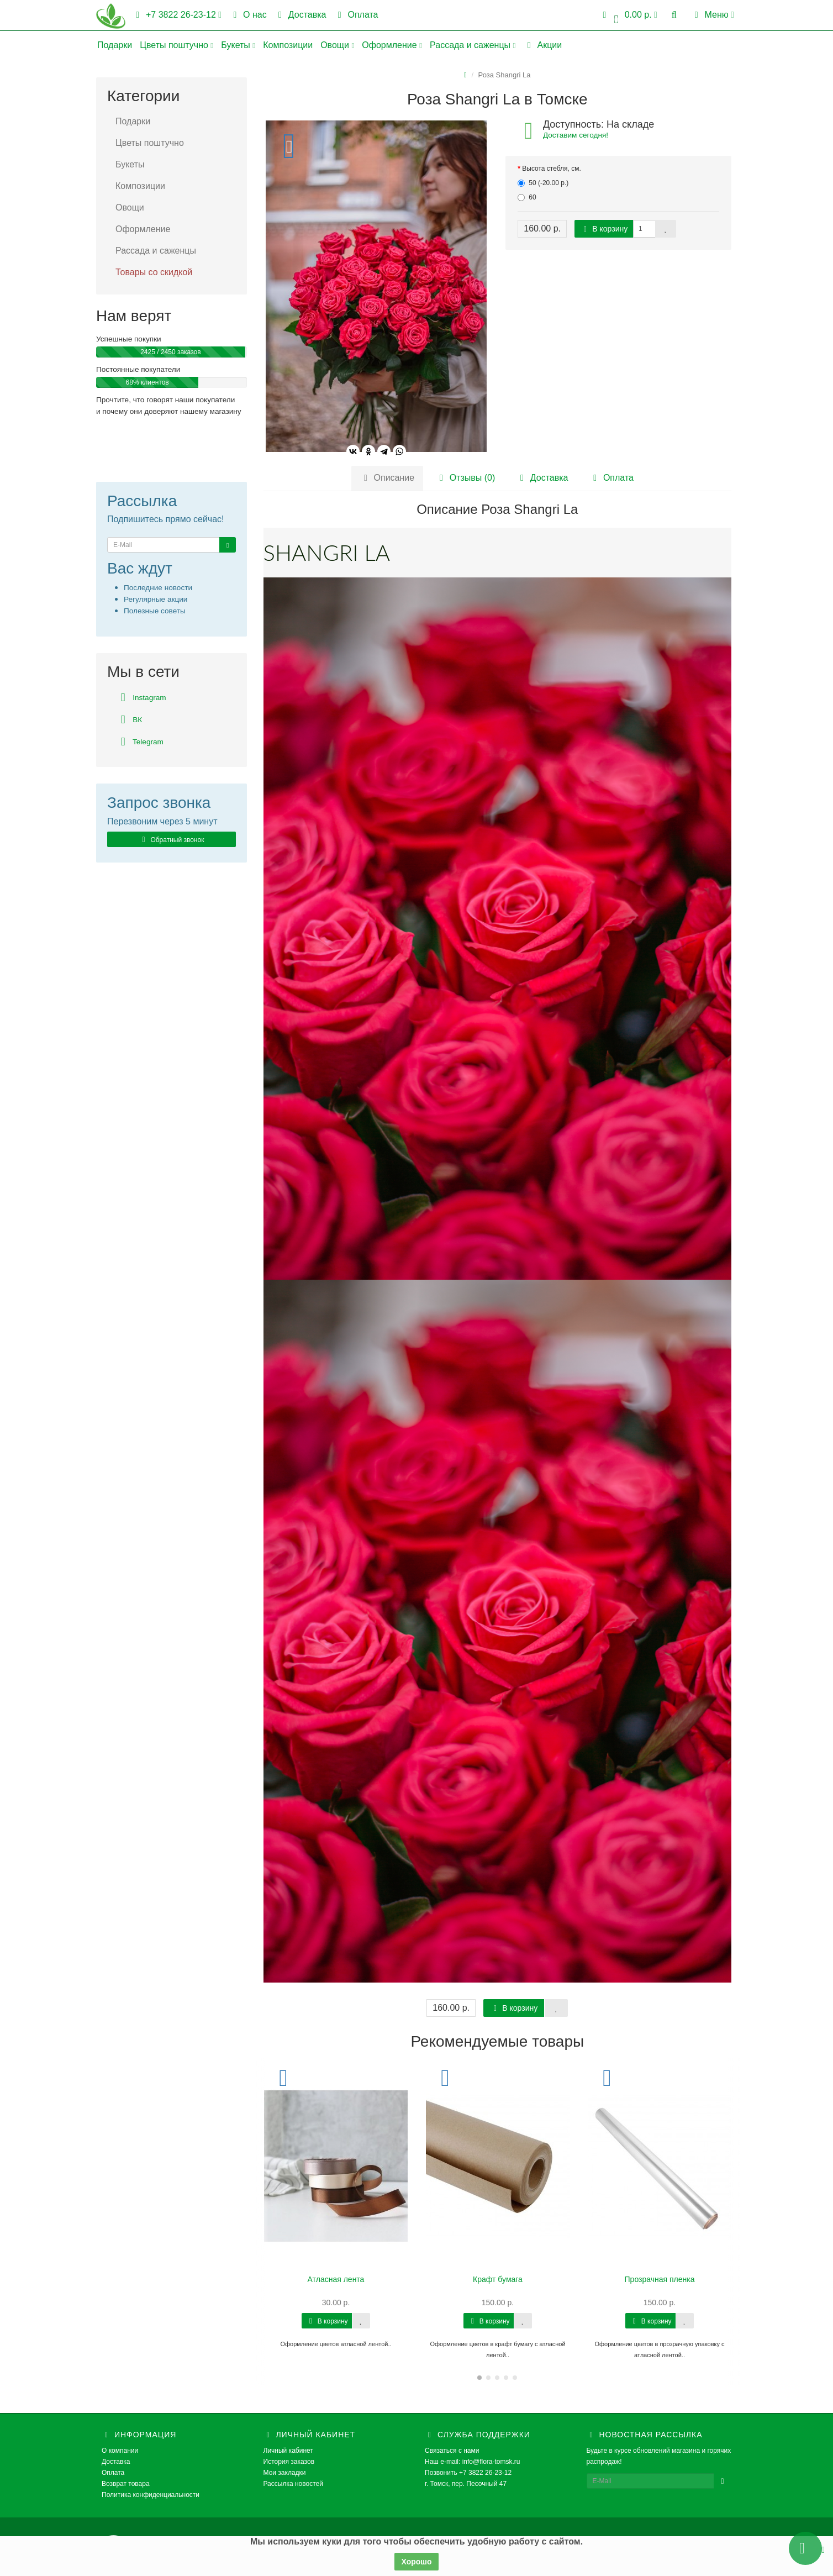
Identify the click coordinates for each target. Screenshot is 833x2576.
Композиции (288, 45)
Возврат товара (126, 2484)
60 (527, 197)
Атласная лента (336, 2279)
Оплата (356, 14)
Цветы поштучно (176, 45)
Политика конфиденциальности (150, 2495)
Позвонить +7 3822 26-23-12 (468, 2473)
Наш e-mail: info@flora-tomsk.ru (472, 2461)
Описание (387, 477)
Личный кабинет (288, 2450)
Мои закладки (284, 2473)
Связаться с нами (452, 2450)
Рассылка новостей (293, 2484)
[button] (628, 15)
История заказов (289, 2461)
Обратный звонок (171, 840)
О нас (248, 14)
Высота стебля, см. (551, 168)
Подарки (114, 45)
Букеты (238, 45)
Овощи (337, 45)
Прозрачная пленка (660, 2279)
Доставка (300, 14)
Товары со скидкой (153, 272)
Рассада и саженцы (472, 45)
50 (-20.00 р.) (543, 183)
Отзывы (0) (465, 477)
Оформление (392, 45)
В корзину (604, 228)
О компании (120, 2450)
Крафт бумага (498, 2279)
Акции (543, 45)
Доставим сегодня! (575, 135)
